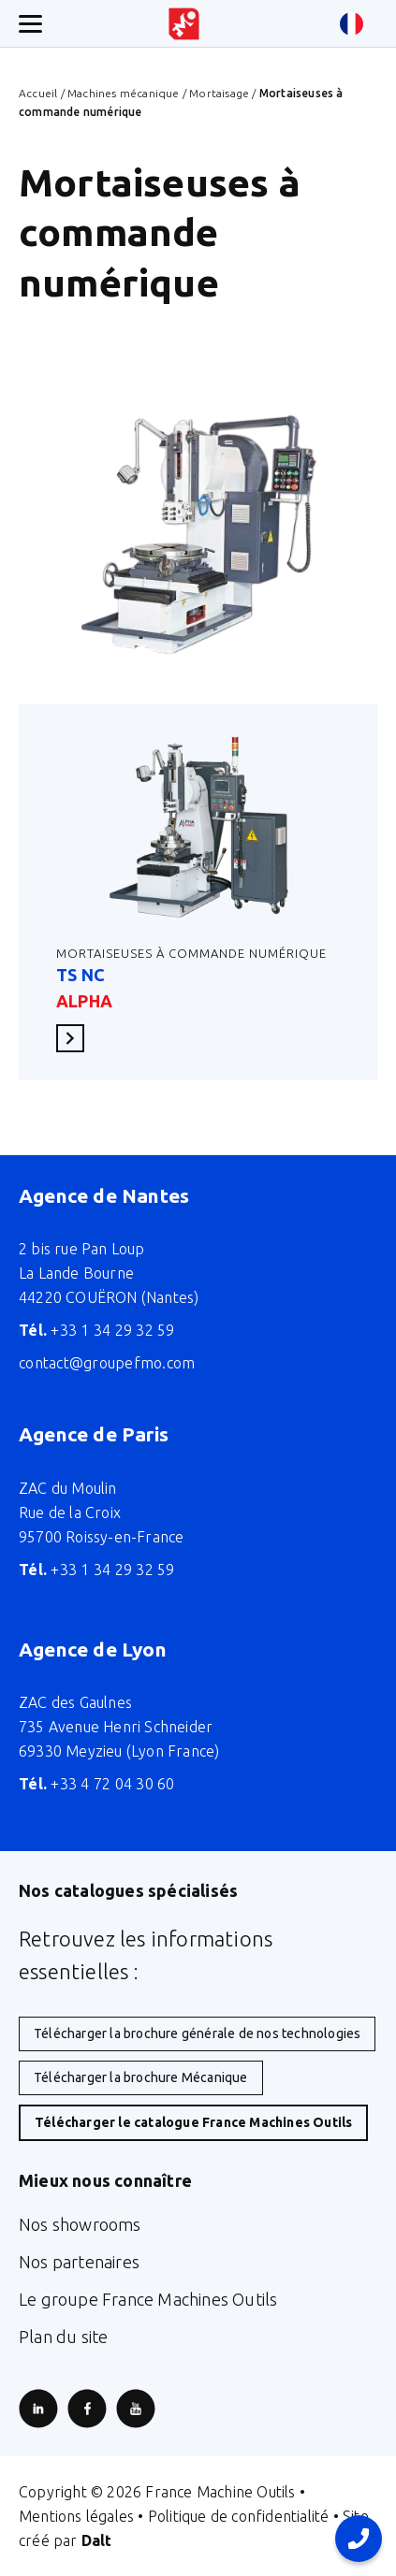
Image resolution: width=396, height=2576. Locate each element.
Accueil (38, 93)
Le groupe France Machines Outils (148, 2299)
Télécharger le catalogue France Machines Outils (193, 2122)
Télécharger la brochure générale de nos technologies (197, 2033)
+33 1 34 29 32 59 (97, 1330)
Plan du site (63, 2336)
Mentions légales (76, 2516)
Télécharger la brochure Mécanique (141, 2077)
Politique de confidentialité (239, 2516)
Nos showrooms (80, 2224)
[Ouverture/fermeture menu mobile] (30, 24)
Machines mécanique (123, 93)
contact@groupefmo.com (107, 1362)
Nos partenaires (79, 2261)
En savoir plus (75, 1038)
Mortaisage (219, 93)
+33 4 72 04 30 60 (97, 1783)
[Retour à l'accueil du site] (184, 23)
